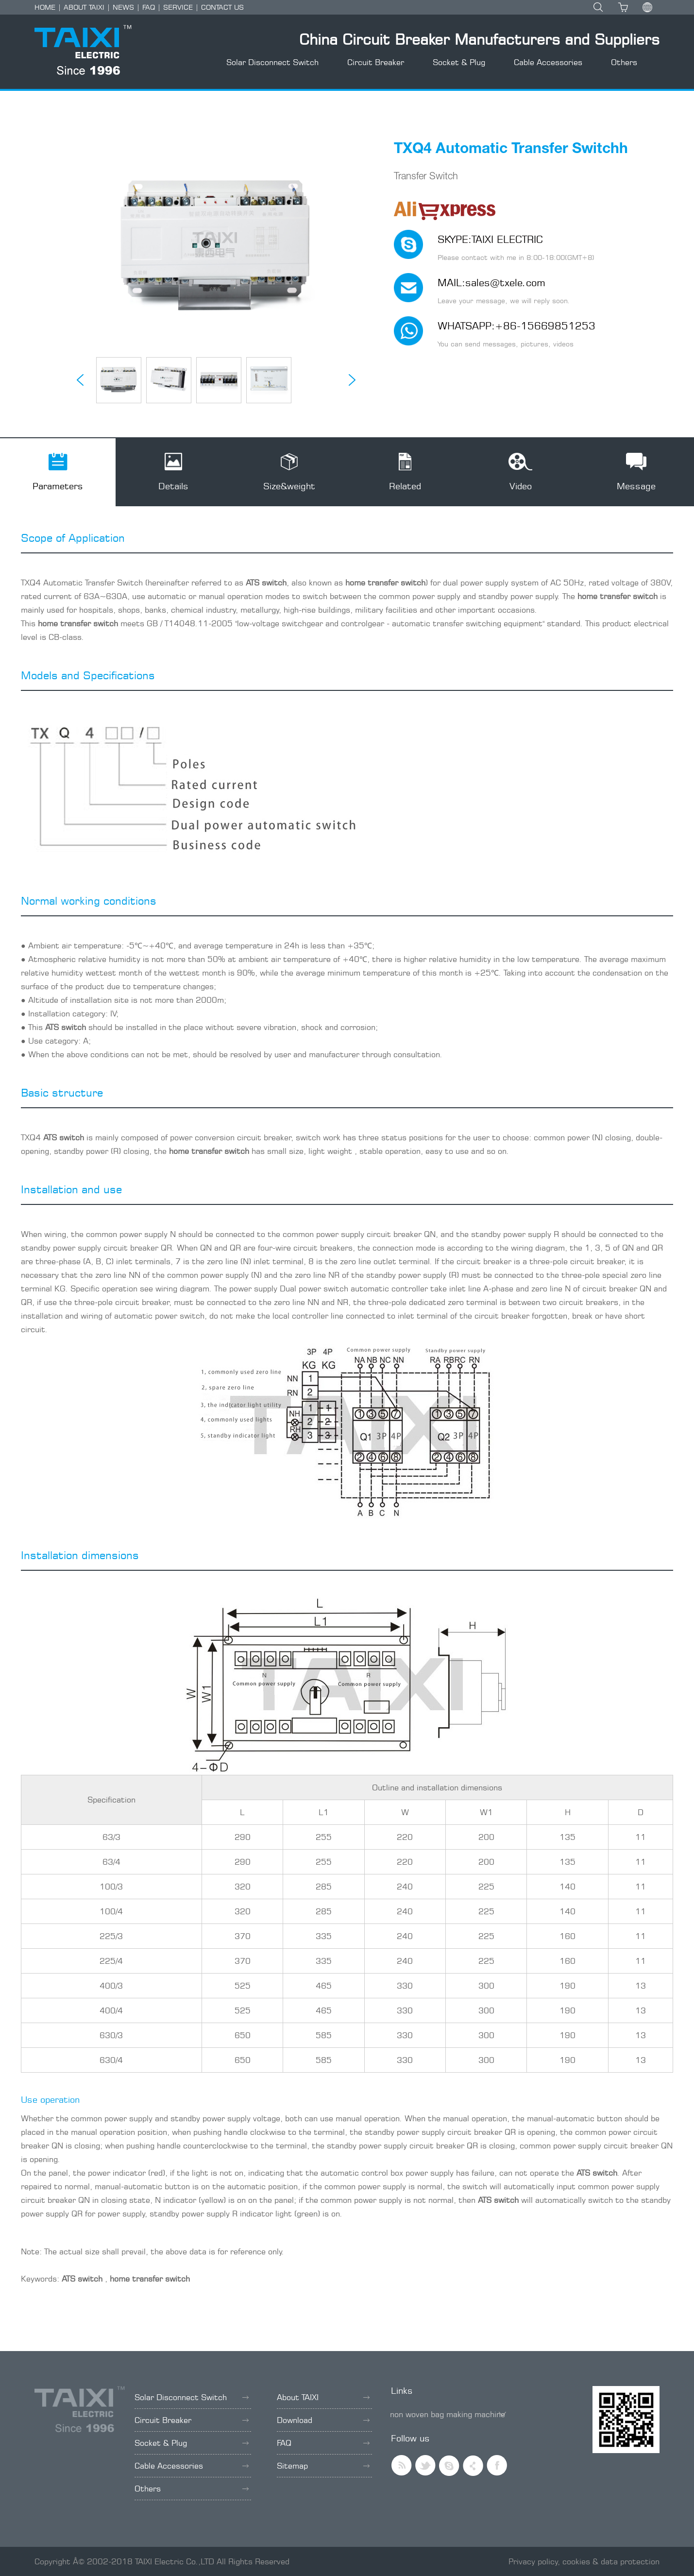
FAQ (148, 7)
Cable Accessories (548, 62)
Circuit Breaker (375, 62)
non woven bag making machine (447, 2414)
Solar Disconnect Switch (272, 62)
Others (624, 62)
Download (323, 2420)
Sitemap (323, 2466)
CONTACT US (222, 7)
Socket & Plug (459, 62)
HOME (44, 7)
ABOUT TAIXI (84, 7)
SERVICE (178, 7)
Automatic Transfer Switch (93, 582)
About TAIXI (323, 2397)
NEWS (123, 7)
